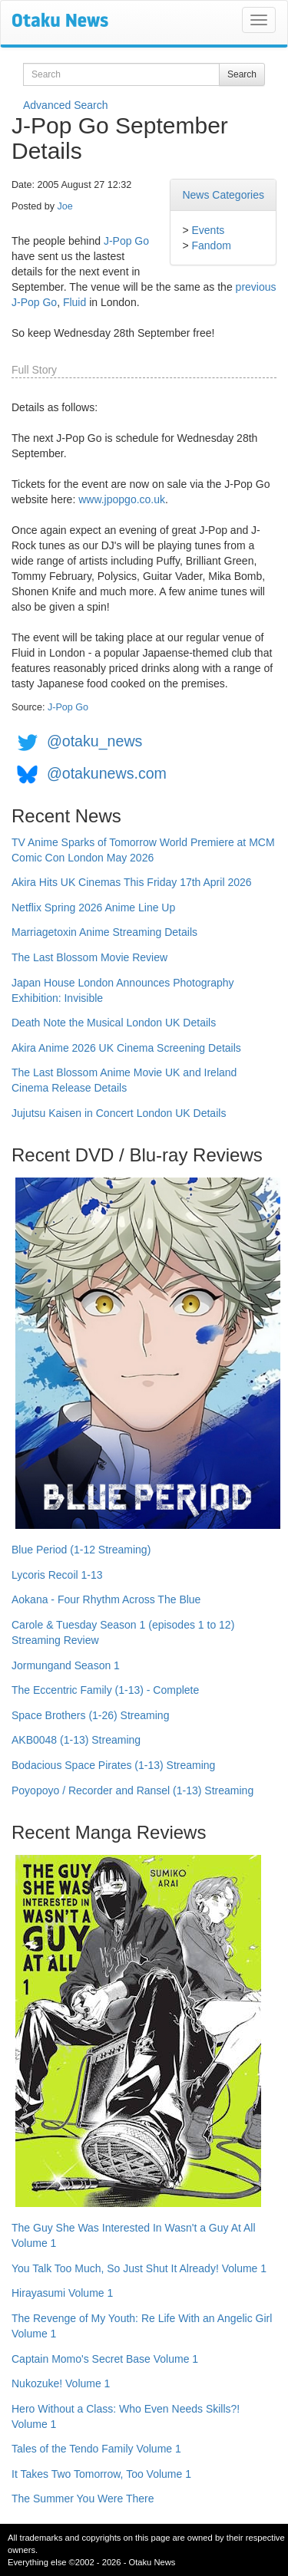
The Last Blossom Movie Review (89, 957)
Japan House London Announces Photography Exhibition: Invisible (123, 990)
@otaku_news (94, 741)
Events (207, 230)
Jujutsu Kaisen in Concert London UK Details (119, 1113)
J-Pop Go (126, 241)
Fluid (74, 302)
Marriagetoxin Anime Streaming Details (104, 932)
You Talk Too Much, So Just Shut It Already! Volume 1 (139, 2268)
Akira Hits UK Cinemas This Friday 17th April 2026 (132, 882)
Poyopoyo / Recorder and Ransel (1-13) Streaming (132, 1790)
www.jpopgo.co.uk (121, 499)
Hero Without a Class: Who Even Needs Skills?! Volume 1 (126, 2416)
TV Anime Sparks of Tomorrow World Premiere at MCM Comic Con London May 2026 (143, 850)
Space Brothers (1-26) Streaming (90, 1715)
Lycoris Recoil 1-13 (57, 1575)
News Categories (223, 195)
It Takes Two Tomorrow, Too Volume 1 (101, 2474)
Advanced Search (65, 105)
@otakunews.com (107, 773)
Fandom (210, 245)
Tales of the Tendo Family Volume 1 (96, 2449)
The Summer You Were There (83, 2498)
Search (242, 74)
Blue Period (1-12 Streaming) (81, 1549)
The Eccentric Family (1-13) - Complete (105, 1690)
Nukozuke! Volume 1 (61, 2383)
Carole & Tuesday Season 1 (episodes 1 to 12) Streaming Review (123, 1632)
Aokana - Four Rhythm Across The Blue (106, 1599)
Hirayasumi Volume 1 (62, 2293)
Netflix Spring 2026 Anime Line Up (93, 907)
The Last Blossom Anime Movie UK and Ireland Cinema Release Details (124, 1080)
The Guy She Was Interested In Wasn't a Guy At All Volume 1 (134, 2235)
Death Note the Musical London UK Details (114, 1022)
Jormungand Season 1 (66, 1665)
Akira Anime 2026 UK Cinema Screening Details (126, 1048)
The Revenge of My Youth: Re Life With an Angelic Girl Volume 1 (142, 2326)
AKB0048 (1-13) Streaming (76, 1740)
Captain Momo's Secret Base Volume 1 (105, 2359)
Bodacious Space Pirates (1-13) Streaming (113, 1765)
